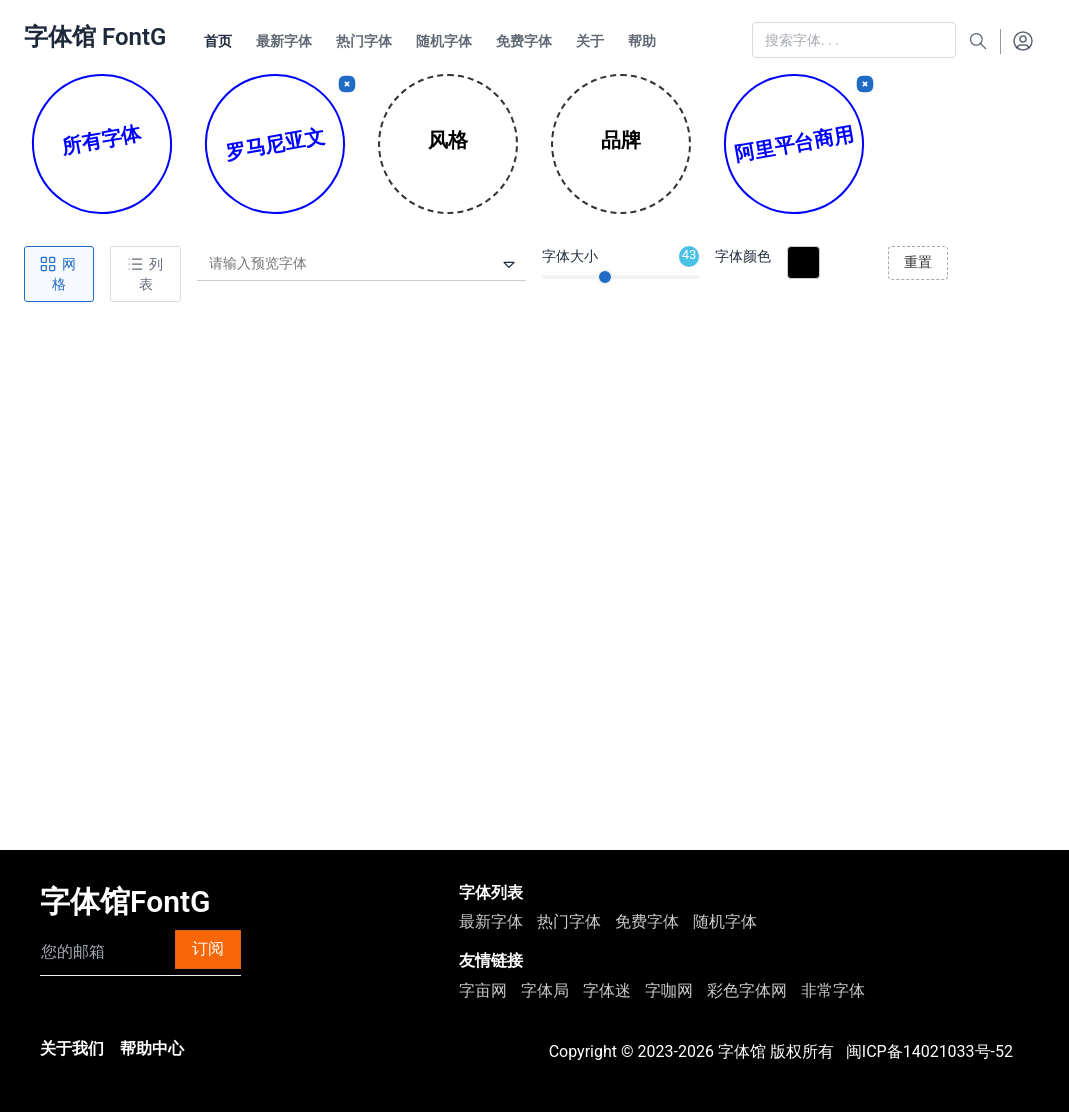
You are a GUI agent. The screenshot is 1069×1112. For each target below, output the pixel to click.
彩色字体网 (747, 990)
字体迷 (607, 990)
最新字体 (491, 921)
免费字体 (647, 921)
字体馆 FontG (95, 37)
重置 (918, 262)
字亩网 (483, 990)
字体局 (545, 990)
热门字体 (569, 921)
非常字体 (833, 990)
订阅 (208, 948)
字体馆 (742, 1051)
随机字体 (725, 921)
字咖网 (669, 990)
